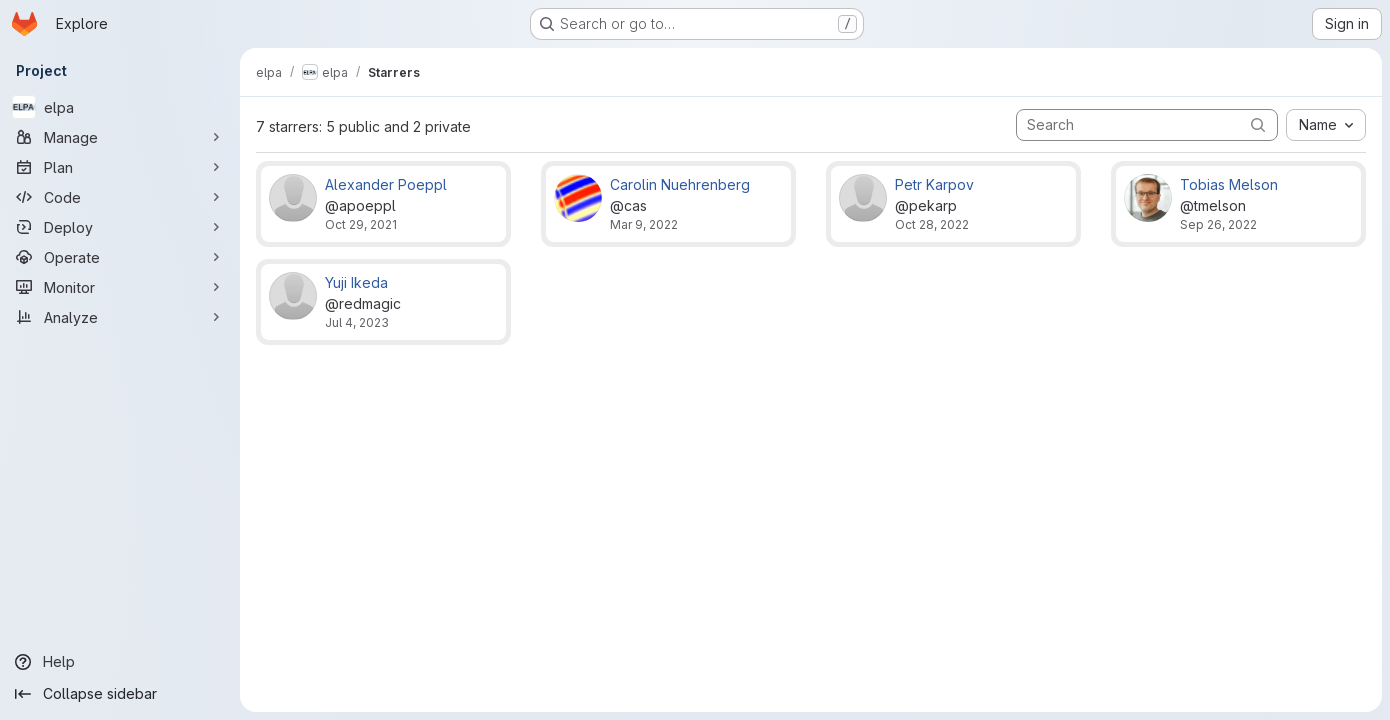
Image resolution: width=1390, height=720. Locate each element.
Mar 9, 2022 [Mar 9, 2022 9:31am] (644, 224)
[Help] (120, 662)
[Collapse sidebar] (120, 694)
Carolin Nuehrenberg (680, 184)
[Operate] (120, 257)
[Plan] (120, 167)
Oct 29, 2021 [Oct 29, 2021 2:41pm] (361, 224)
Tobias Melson (1229, 184)
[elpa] (120, 107)
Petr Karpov (934, 184)
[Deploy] (120, 227)
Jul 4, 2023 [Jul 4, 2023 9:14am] (357, 322)
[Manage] (120, 137)
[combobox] (1326, 125)
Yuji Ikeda (356, 282)
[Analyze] (120, 317)
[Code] (120, 197)
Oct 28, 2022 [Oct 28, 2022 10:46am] (932, 224)
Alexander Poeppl (386, 184)
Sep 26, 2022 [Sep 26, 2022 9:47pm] (1218, 224)
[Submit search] (1258, 124)
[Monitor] (120, 287)
